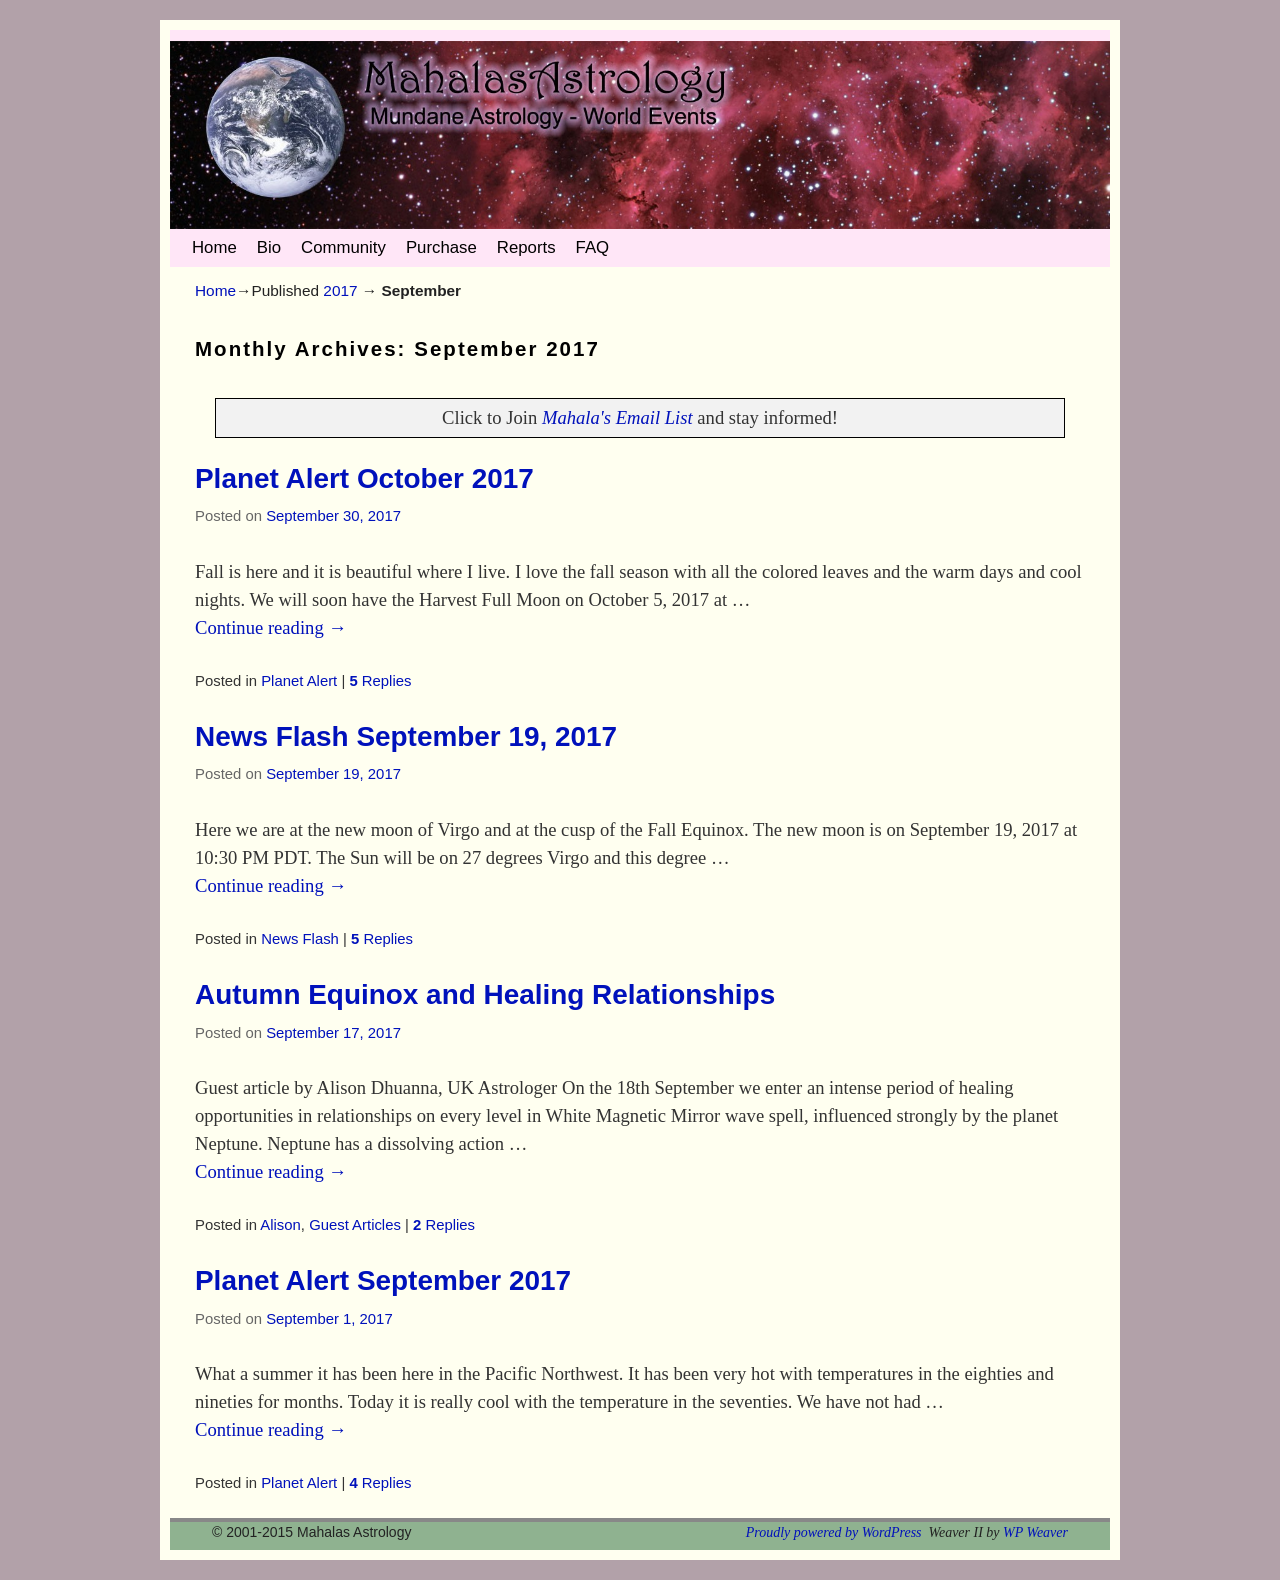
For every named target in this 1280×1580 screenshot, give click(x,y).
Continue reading (271, 627)
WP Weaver (1035, 1532)
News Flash (300, 939)
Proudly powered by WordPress (834, 1532)
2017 (340, 290)
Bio (269, 247)
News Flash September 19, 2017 (406, 736)
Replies (380, 681)
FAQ (593, 247)
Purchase (441, 247)
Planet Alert (299, 681)
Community (343, 247)
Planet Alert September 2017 (383, 1280)
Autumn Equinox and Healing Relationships (485, 994)
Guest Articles (355, 1225)
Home (214, 247)
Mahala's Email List (617, 417)
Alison (280, 1225)
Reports (526, 247)
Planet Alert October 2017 (364, 478)
